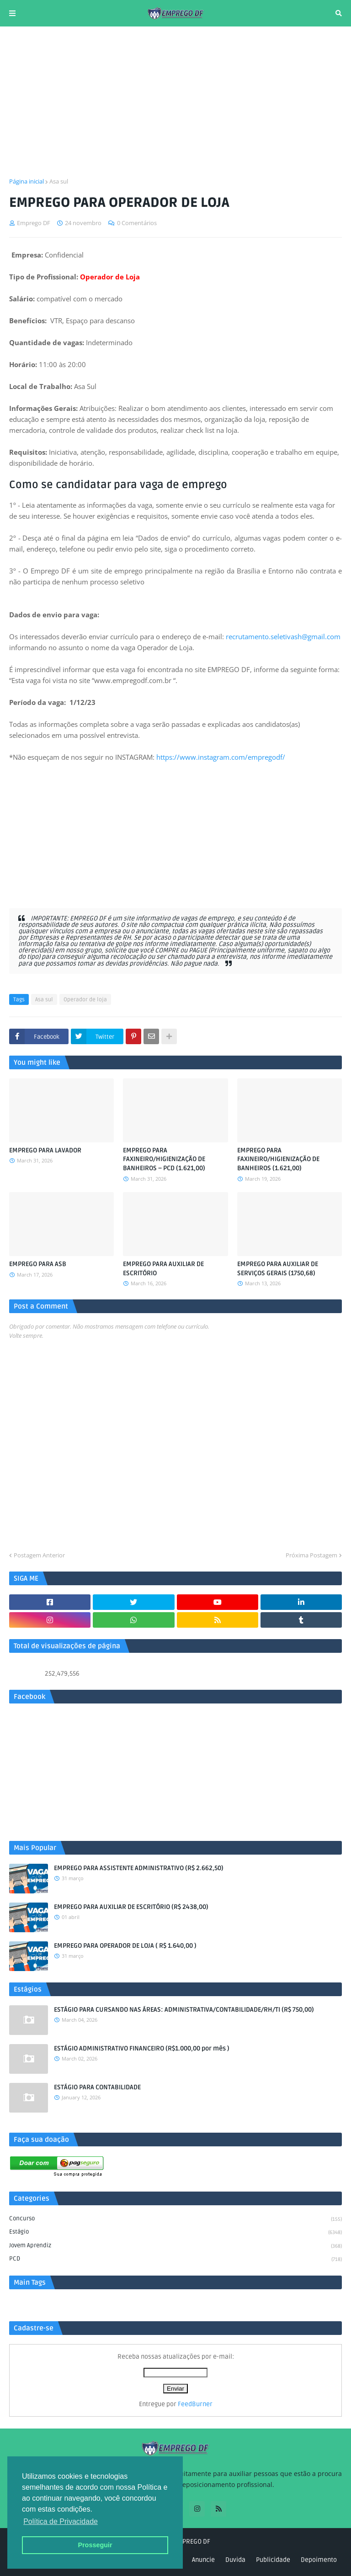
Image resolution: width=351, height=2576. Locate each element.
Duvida (235, 2560)
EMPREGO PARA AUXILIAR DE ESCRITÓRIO (163, 1268)
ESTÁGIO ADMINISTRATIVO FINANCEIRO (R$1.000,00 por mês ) (141, 2048)
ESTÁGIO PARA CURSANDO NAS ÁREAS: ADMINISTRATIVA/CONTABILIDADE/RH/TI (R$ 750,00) (184, 2009)
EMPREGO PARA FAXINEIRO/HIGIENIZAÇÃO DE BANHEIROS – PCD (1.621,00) (164, 1159)
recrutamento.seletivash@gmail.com (283, 636)
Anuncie (203, 2560)
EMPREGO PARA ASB (37, 1264)
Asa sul (58, 181)
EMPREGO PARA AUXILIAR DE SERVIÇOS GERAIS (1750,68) (277, 1268)
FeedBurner (195, 2404)
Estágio (175, 2232)
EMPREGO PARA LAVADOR (45, 1150)
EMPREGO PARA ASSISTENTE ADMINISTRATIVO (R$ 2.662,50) (138, 1868)
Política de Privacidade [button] (60, 2521)
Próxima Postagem (311, 1555)
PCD (175, 2259)
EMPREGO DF (192, 2541)
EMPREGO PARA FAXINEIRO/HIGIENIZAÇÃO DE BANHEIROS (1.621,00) (278, 1159)
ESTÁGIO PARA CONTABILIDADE (97, 2087)
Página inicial (26, 181)
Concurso (175, 2219)
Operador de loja (85, 999)
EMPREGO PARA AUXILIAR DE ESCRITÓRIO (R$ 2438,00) (131, 1907)
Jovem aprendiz (175, 2246)
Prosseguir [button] (95, 2545)
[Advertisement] (175, 102)
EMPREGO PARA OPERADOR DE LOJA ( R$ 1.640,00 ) (125, 1946)
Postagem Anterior (39, 1555)
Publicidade (273, 2560)
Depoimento (319, 2560)
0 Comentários (137, 223)
